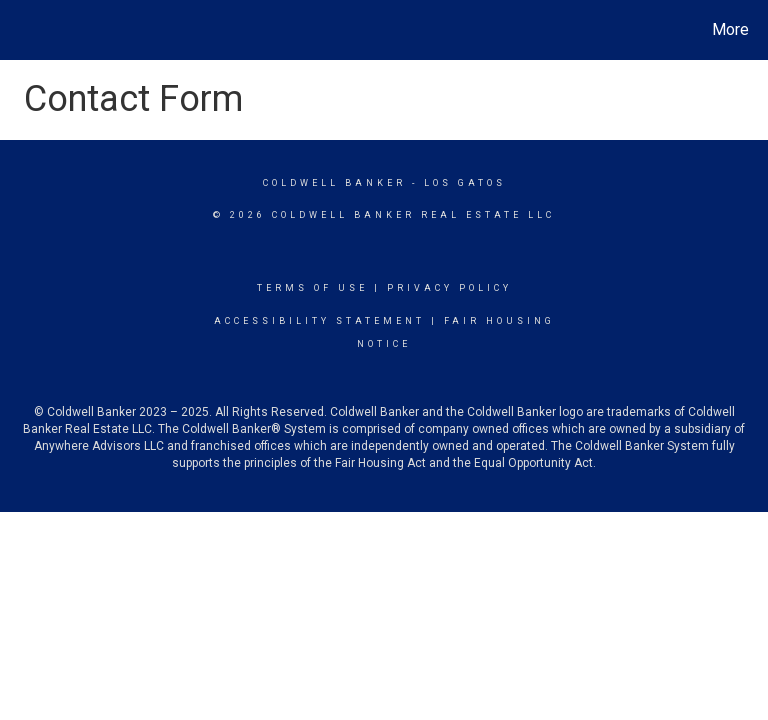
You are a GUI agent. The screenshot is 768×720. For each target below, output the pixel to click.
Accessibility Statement (319, 321)
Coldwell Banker (334, 183)
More (730, 29)
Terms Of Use (312, 288)
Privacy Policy (449, 288)
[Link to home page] (19, 30)
